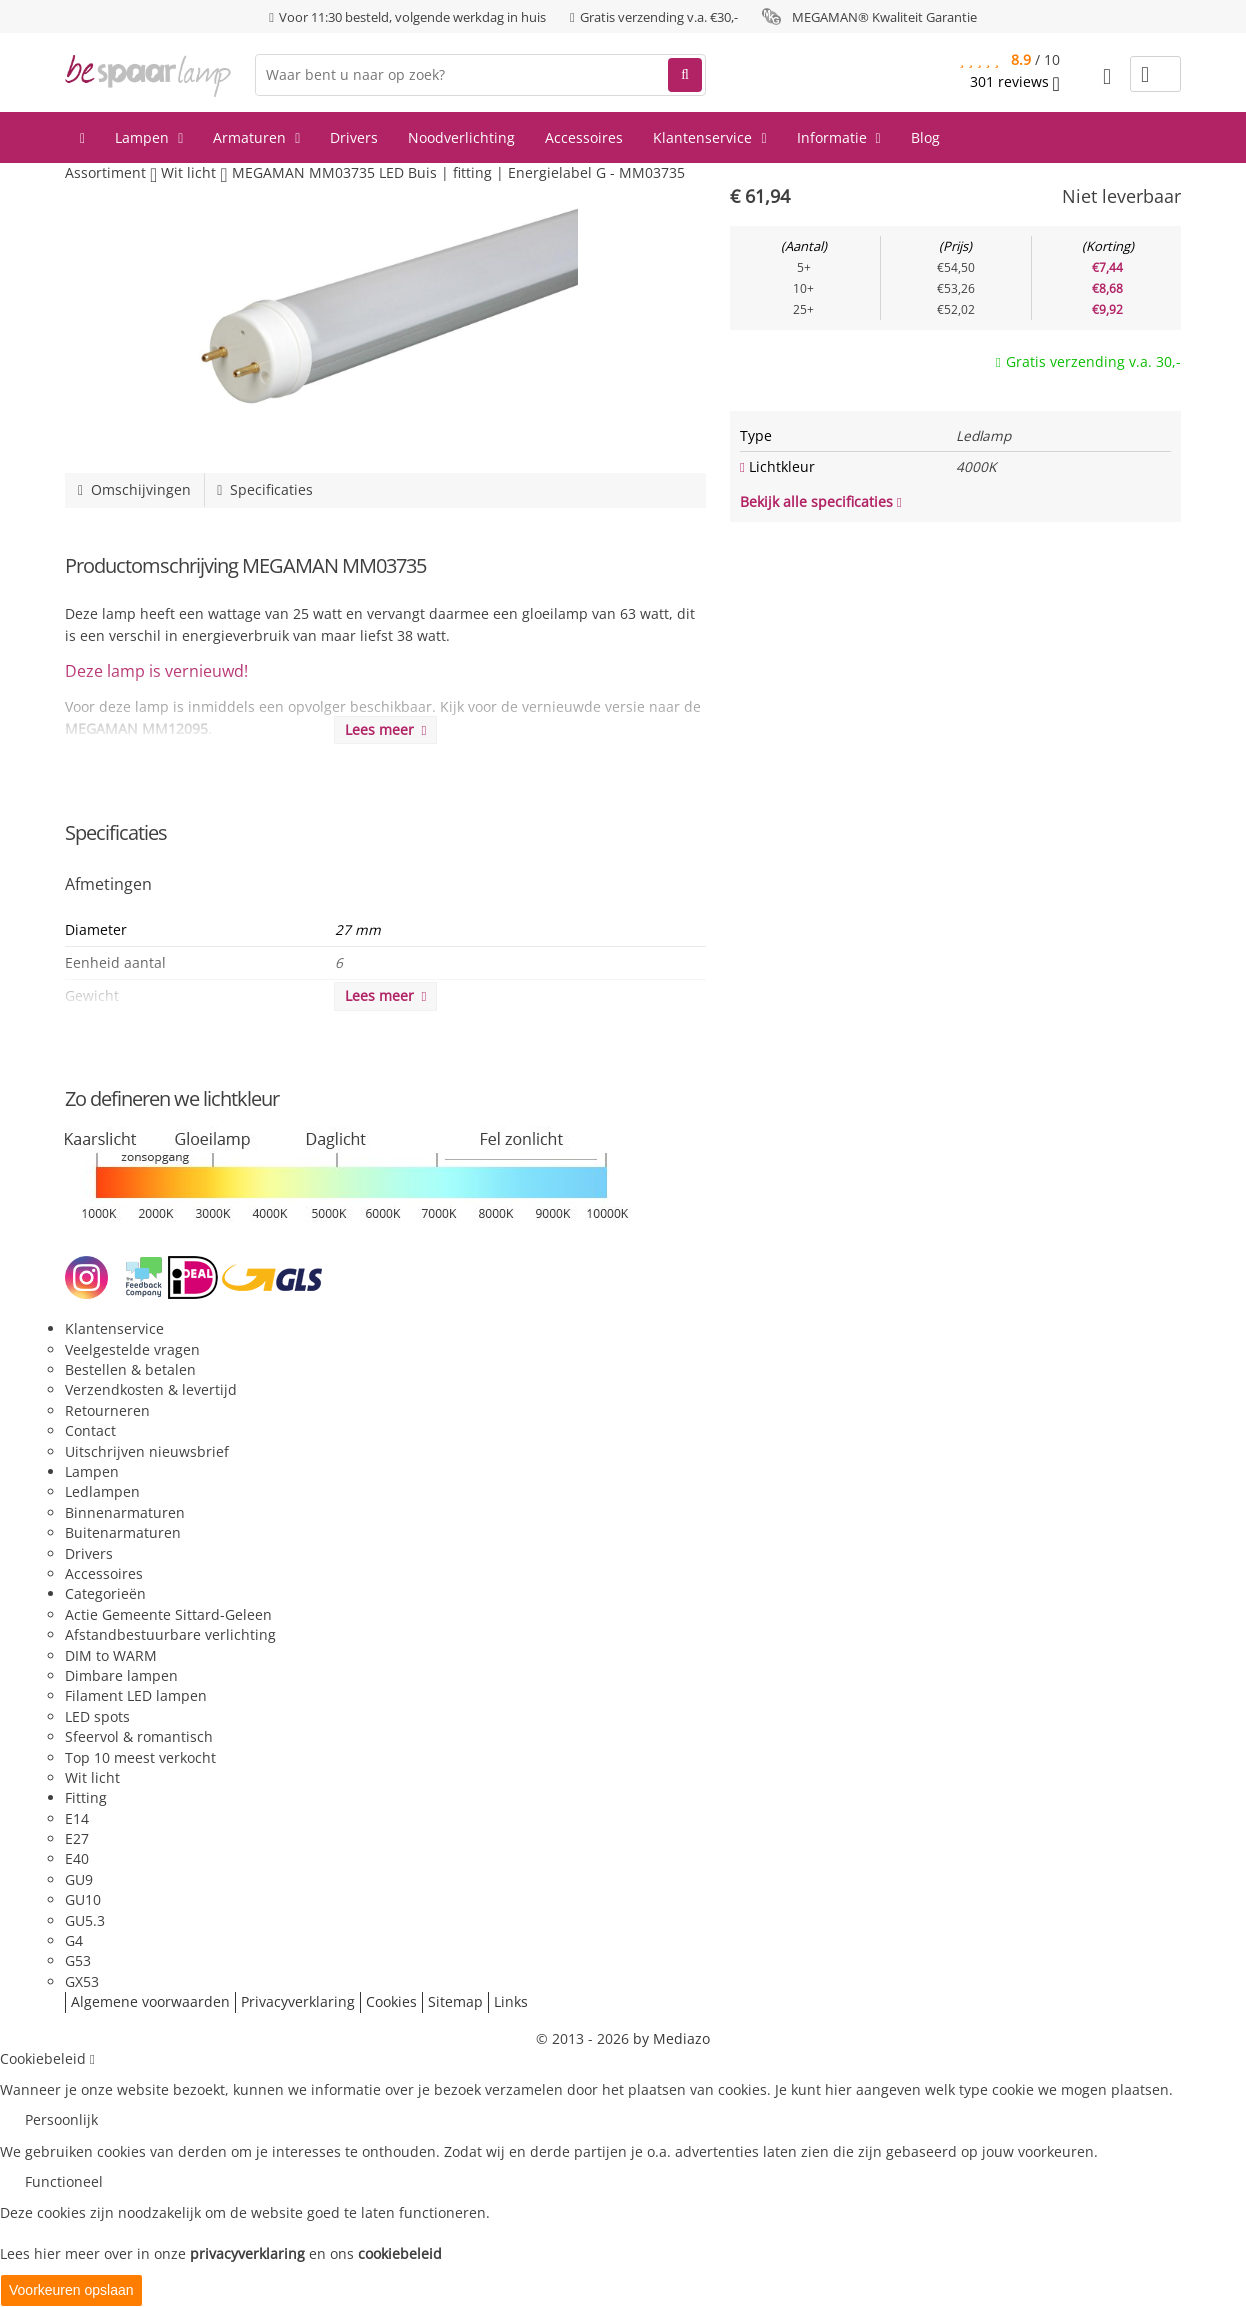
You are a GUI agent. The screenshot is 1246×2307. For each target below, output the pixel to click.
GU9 (79, 1879)
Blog (925, 137)
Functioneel (64, 2181)
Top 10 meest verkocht (140, 1757)
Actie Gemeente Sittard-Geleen (168, 1614)
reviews (1015, 82)
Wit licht (92, 1777)
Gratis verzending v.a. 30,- (1093, 361)
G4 (74, 1940)
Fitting (86, 1797)
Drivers (354, 137)
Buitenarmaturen (123, 1532)
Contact (90, 1430)
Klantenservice (709, 137)
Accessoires (584, 137)
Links (511, 2001)
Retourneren (107, 1410)
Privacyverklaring (298, 2001)
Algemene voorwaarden (150, 2001)
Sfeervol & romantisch (139, 1736)
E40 (77, 1858)
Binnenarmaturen (125, 1512)
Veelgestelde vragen (132, 1349)
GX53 (82, 1981)
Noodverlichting (461, 137)
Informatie (839, 137)
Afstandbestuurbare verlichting (170, 1634)
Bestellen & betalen (130, 1369)
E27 (77, 1838)
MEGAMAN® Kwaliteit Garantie (884, 17)
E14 (77, 1818)
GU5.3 (85, 1920)
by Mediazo (671, 2038)
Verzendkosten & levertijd (151, 1389)
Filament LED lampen (136, 1695)
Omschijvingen (134, 489)
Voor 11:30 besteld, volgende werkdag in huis (412, 17)
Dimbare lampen (121, 1675)
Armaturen (256, 137)
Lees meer (386, 729)
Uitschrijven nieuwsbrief (147, 1451)
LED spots (97, 1716)
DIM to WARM (111, 1655)
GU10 (83, 1899)
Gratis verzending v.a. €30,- (659, 17)
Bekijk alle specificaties (821, 501)
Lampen (149, 137)
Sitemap (455, 2001)
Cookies (391, 2001)
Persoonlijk (61, 2119)
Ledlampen (102, 1491)
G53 (78, 1960)
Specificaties (265, 489)
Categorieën (105, 1593)
